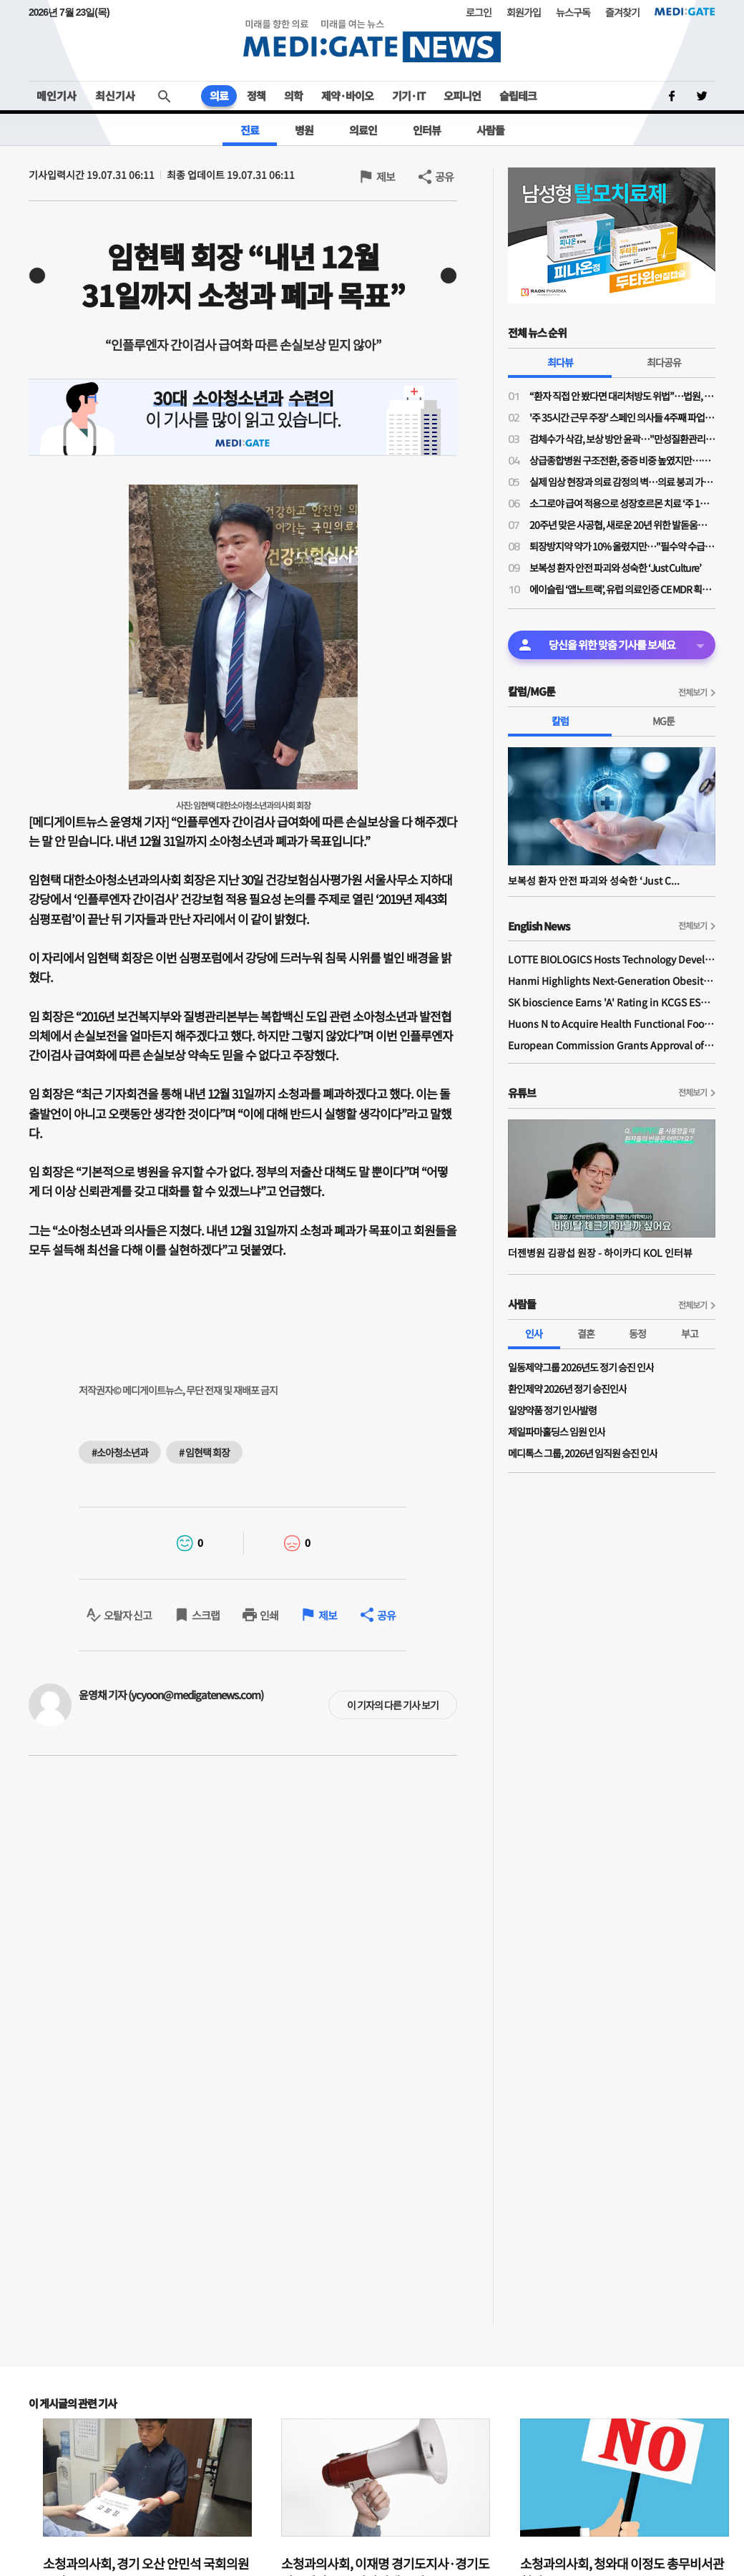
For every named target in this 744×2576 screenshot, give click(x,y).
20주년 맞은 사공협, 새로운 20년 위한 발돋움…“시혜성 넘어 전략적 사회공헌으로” (622, 524)
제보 (385, 176)
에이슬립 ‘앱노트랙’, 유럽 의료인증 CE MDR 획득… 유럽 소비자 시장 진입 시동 (622, 589)
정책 (256, 95)
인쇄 (269, 1615)
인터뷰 (427, 129)
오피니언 (462, 95)
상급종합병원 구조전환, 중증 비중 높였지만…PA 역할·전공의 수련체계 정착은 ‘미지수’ (622, 460)
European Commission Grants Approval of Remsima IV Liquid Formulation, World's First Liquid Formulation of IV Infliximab (611, 1045)
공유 (444, 176)
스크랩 (206, 1615)
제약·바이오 (347, 95)
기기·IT (408, 95)
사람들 (490, 129)
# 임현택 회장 (204, 1452)
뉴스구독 (573, 12)
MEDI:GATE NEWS (372, 40)
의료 (219, 95)
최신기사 (115, 95)
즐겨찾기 (622, 12)
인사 (533, 1333)
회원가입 (523, 12)
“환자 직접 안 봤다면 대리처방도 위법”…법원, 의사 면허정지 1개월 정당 (622, 396)
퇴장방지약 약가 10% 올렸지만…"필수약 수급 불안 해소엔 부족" (622, 546)
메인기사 (56, 95)
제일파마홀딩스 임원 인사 (556, 1431)
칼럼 (560, 721)
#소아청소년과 (120, 1452)
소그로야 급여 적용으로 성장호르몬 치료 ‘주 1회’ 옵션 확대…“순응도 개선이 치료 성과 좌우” (622, 503)
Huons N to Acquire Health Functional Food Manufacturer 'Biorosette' (611, 1023)
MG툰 (663, 721)
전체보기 (692, 692)
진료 (249, 129)
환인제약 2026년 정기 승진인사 (567, 1388)
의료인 (363, 129)
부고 (689, 1333)
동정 (637, 1333)
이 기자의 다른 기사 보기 (393, 1705)
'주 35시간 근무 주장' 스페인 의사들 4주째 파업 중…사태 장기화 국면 (622, 417)
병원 (304, 129)
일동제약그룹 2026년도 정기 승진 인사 (581, 1367)
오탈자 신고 (128, 1615)
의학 (293, 95)
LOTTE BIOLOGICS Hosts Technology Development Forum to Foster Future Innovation (611, 959)
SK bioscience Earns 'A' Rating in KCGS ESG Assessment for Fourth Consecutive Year (611, 1002)
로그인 (478, 12)
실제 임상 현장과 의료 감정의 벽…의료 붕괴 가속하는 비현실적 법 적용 (622, 482)
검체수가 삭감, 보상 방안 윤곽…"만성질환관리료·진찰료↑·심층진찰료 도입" (622, 439)
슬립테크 (518, 95)
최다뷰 (560, 362)
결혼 (585, 1333)
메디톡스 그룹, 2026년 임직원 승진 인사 (582, 1453)
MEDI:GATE (685, 11)
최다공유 (664, 362)
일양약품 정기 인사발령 (552, 1410)
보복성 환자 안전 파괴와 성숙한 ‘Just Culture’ (615, 567)
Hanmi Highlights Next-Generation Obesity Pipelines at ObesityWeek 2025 (611, 980)
